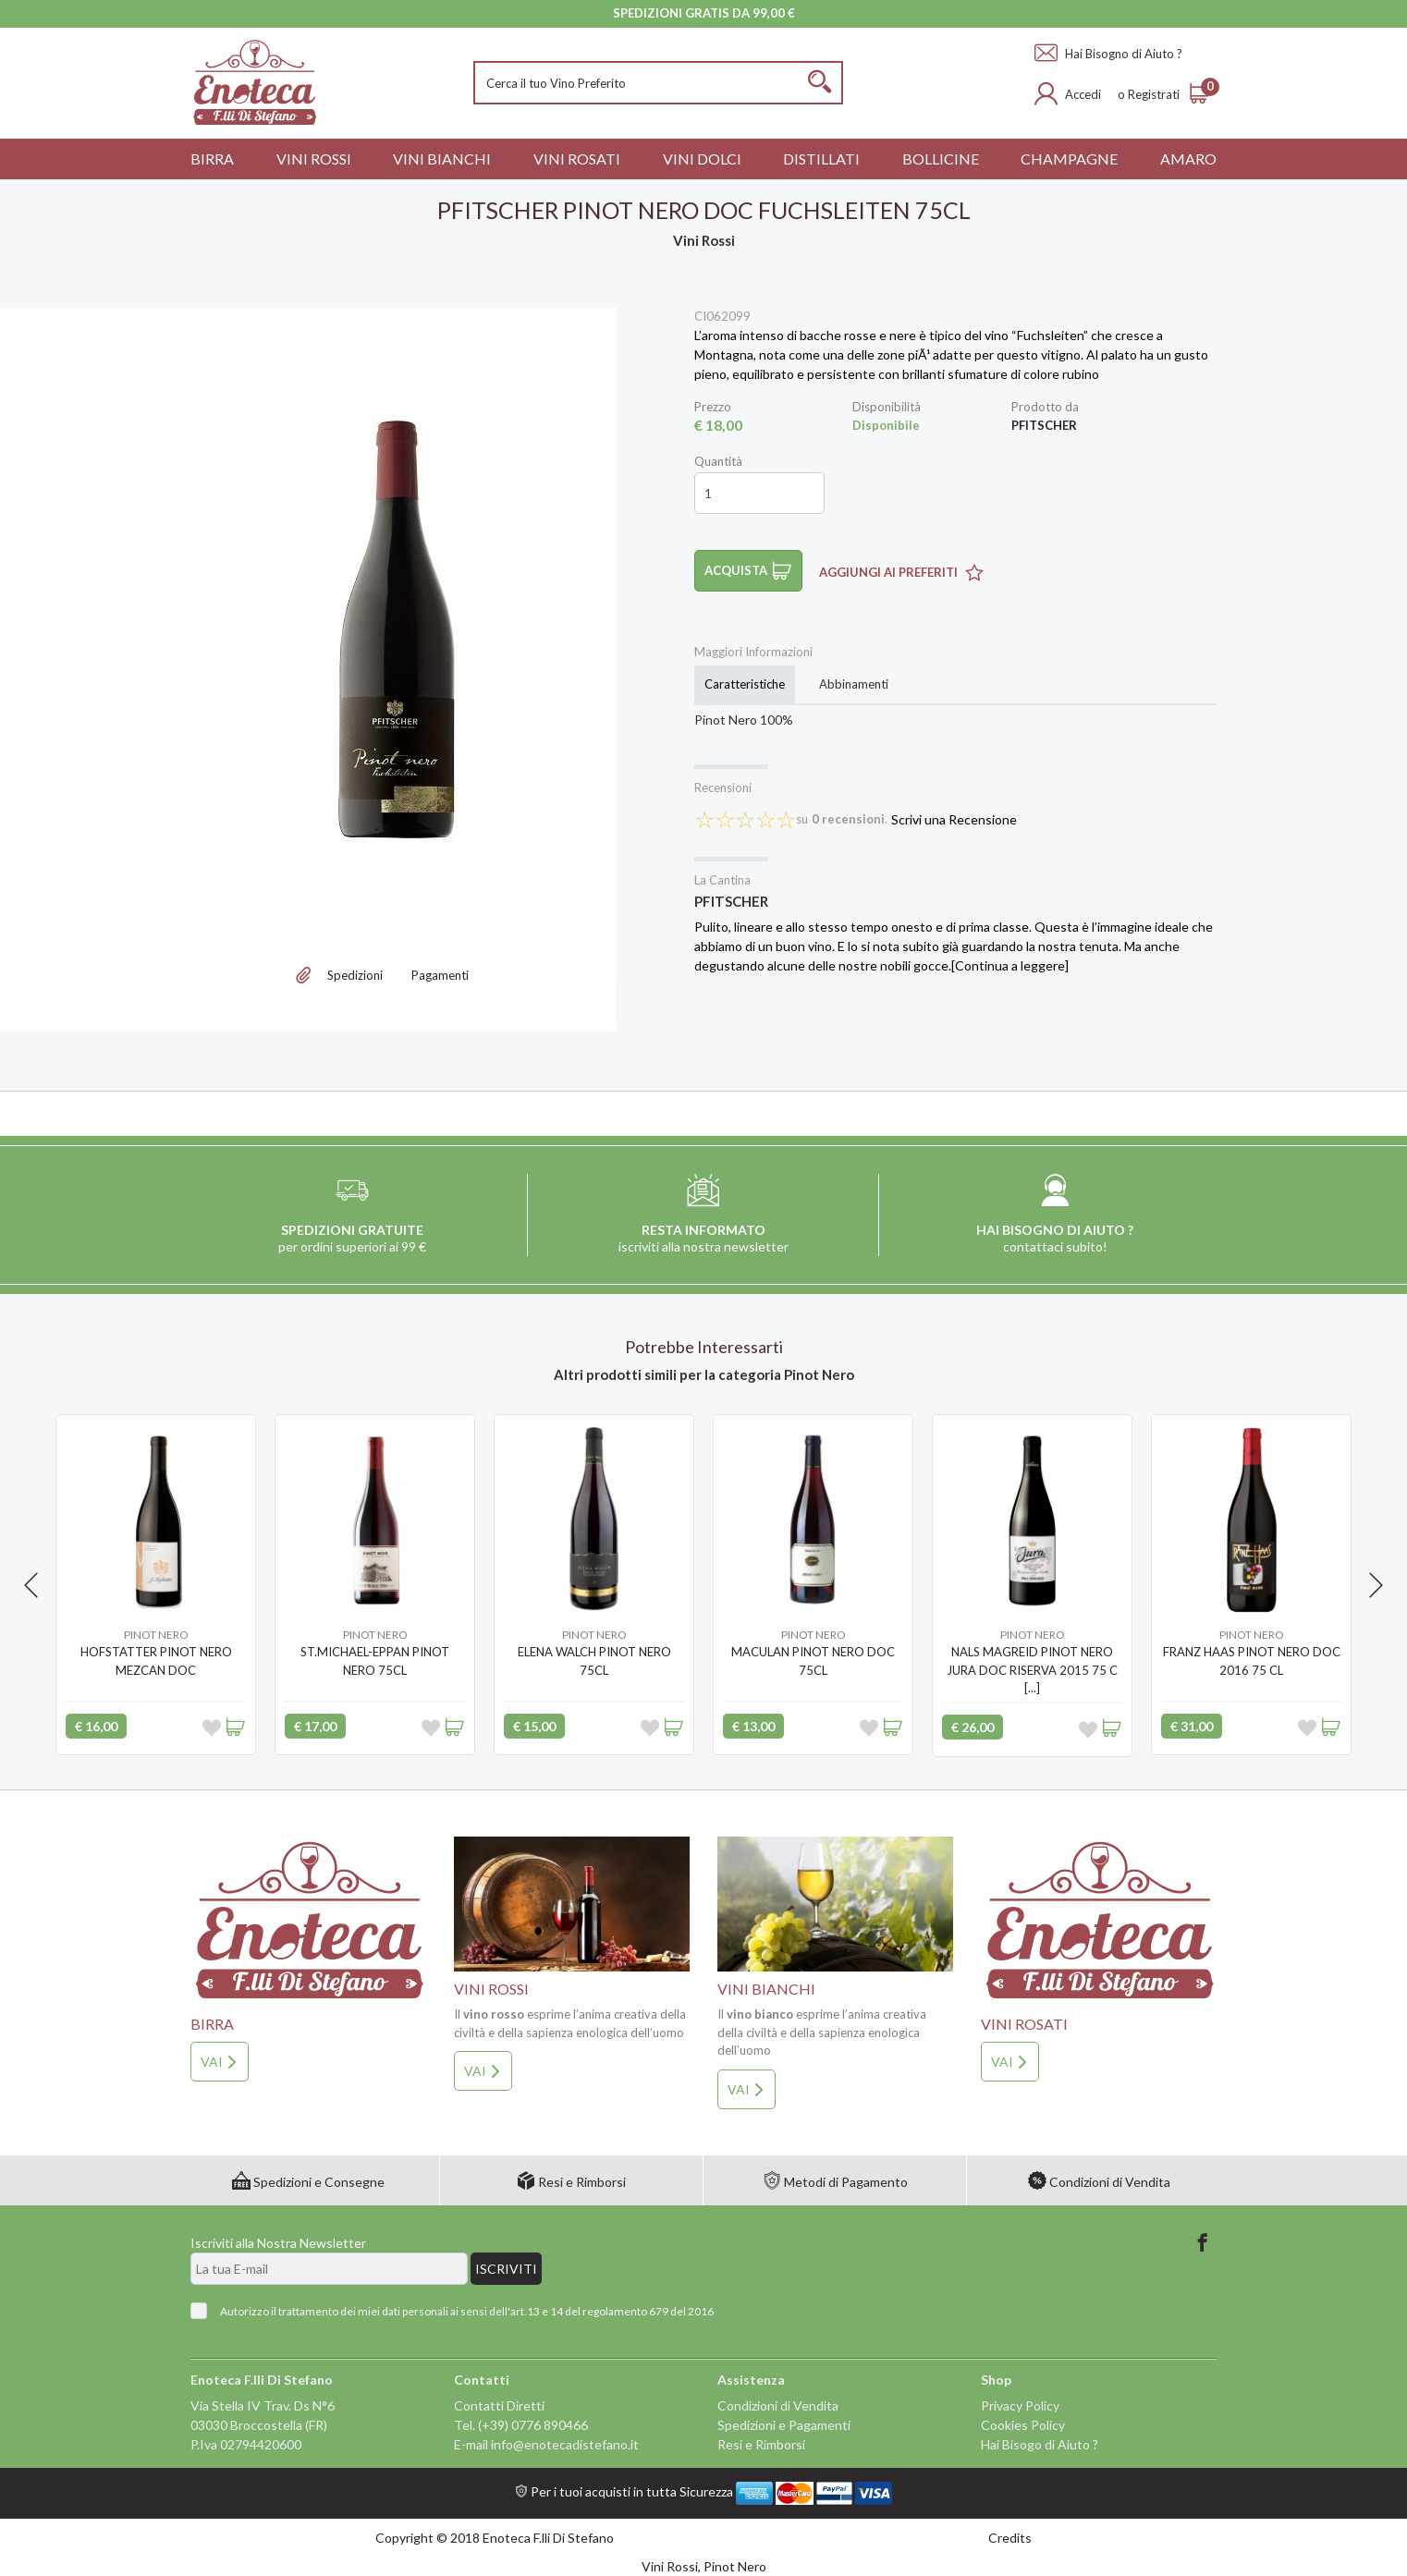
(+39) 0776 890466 (533, 2425)
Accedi (1083, 94)
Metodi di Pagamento (835, 2182)
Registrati (1154, 94)
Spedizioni (355, 975)
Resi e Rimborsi (571, 2182)
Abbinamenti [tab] (853, 684)
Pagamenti (440, 975)
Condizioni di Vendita (1099, 2182)
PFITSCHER (731, 901)
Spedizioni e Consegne (308, 2182)
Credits (1010, 2537)
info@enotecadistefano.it (565, 2444)
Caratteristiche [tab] (744, 684)
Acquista (748, 570)
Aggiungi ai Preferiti (901, 572)
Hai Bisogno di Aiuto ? (1108, 53)
